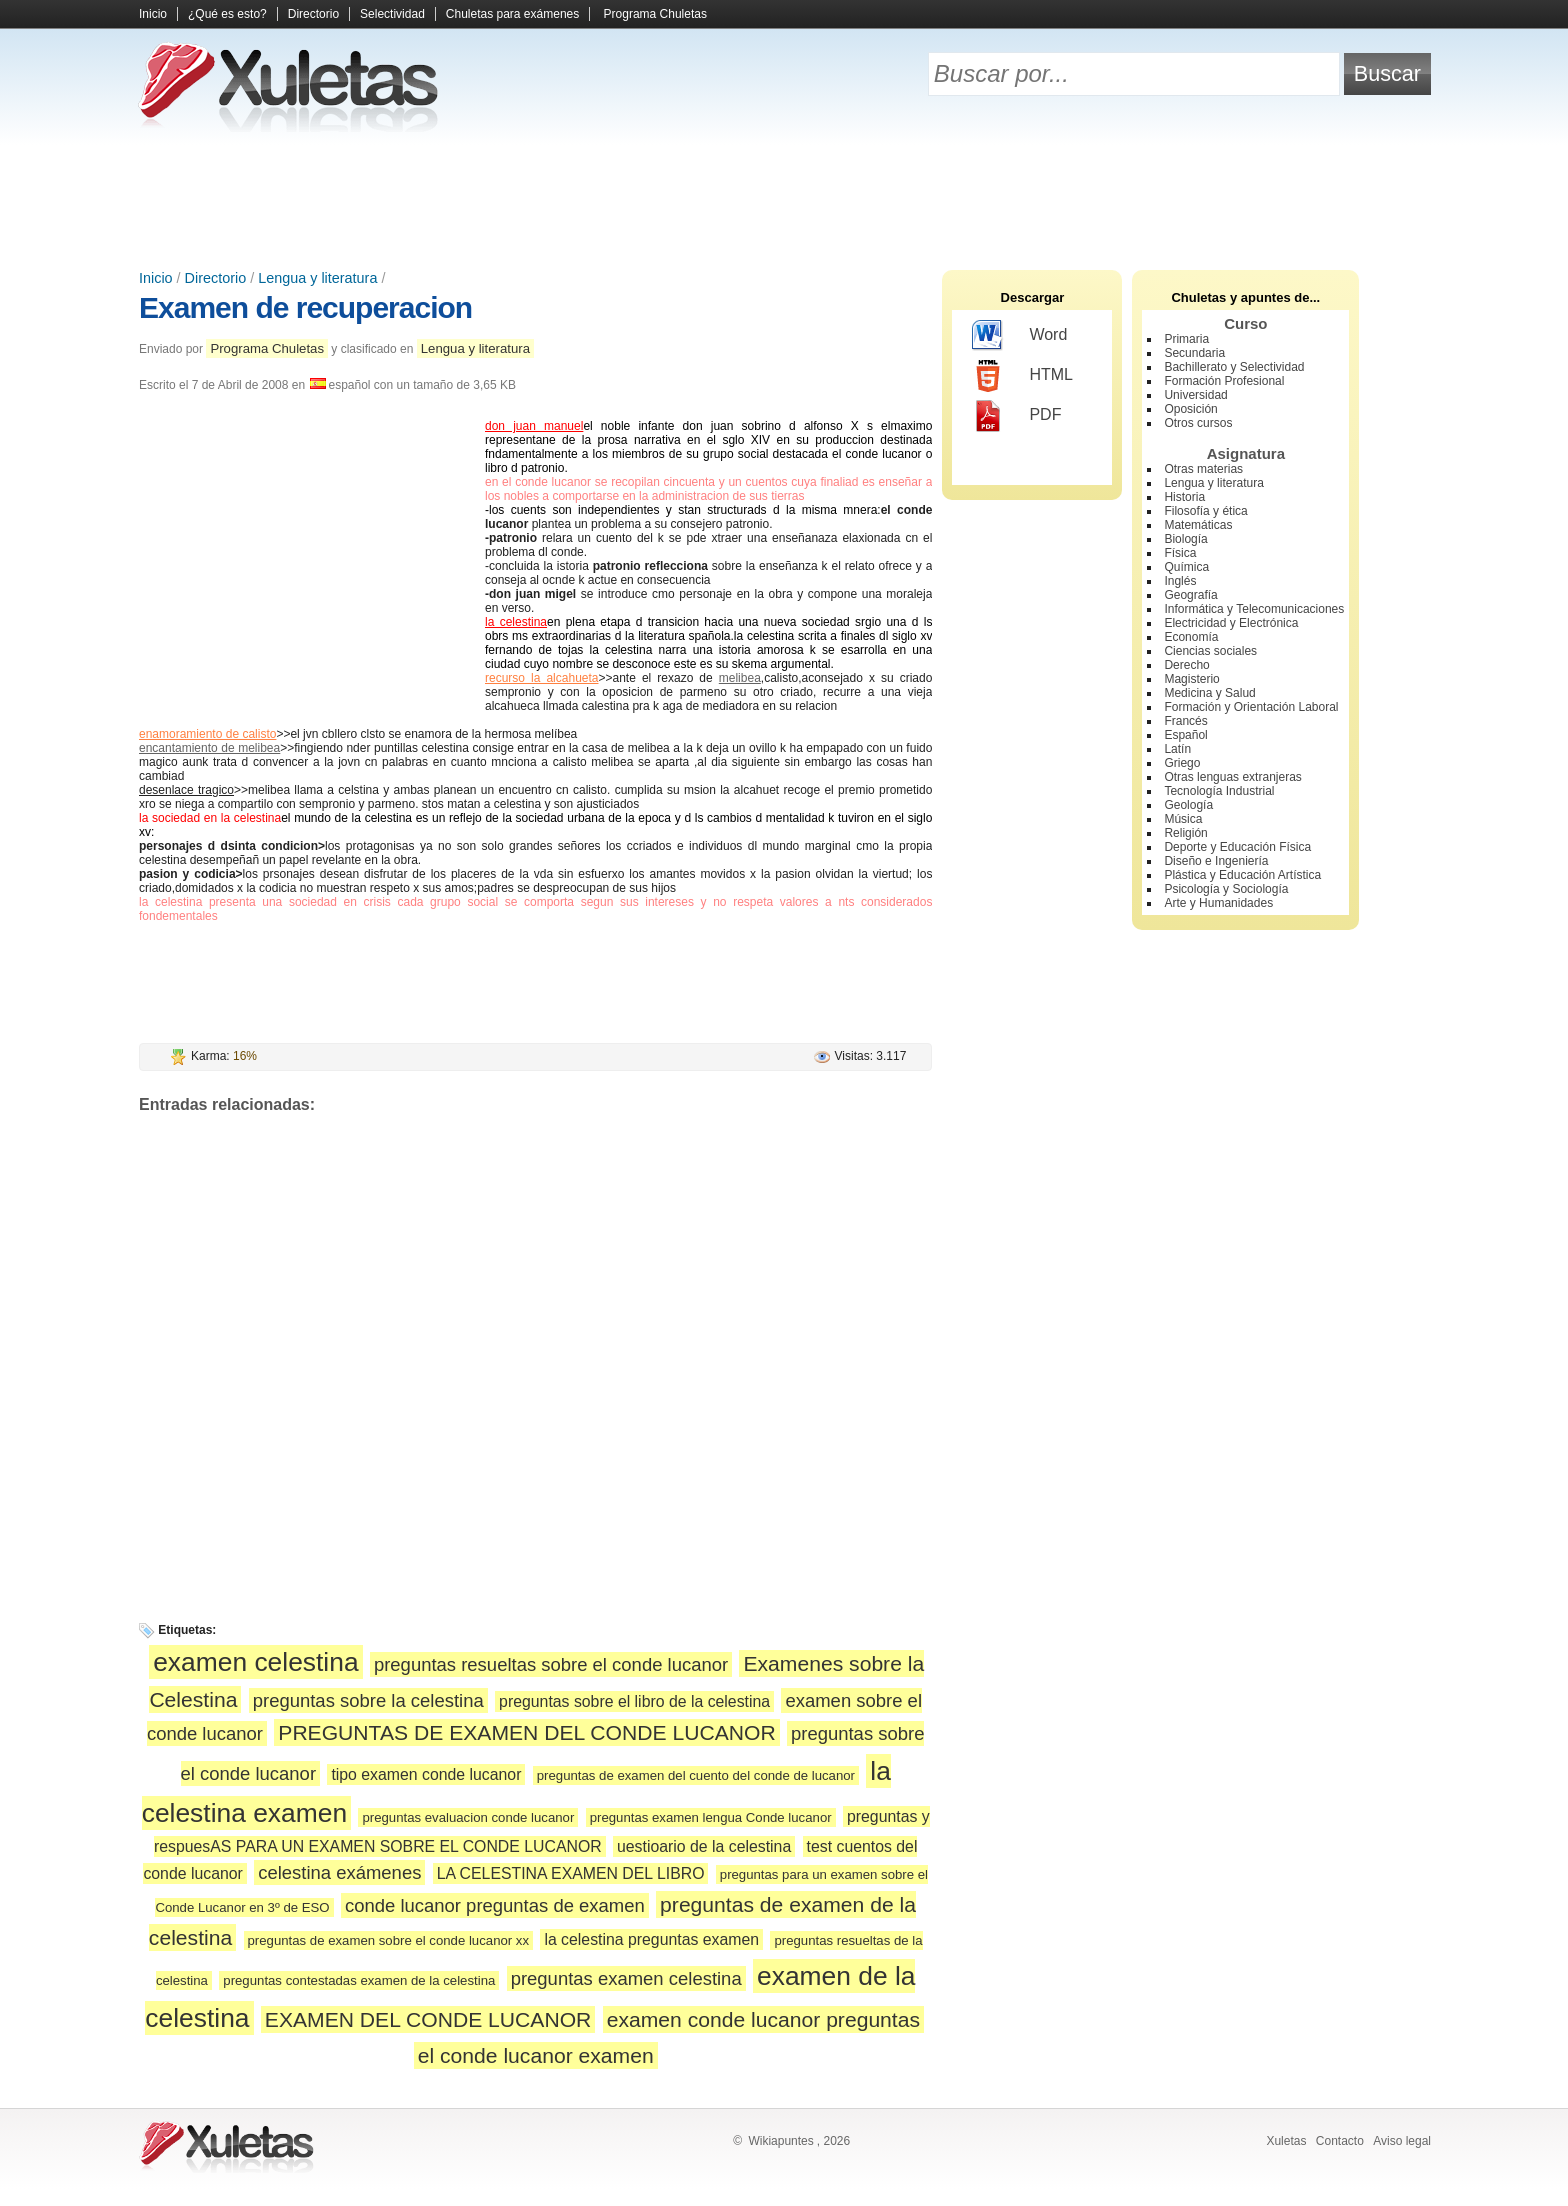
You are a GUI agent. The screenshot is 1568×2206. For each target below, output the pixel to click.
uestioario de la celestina (704, 1846)
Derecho (1186, 665)
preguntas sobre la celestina (368, 1700)
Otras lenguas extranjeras (1232, 777)
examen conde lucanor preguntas (763, 2019)
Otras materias (1203, 469)
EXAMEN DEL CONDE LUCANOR (428, 2019)
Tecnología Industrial (1219, 791)
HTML (1022, 376)
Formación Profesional (1224, 381)
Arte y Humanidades (1218, 903)
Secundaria (1194, 353)
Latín (1177, 749)
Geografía (1190, 595)
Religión (1185, 833)
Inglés (1180, 581)
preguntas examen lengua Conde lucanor (711, 1817)
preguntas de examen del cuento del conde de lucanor (696, 1775)
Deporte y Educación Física (1237, 847)
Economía (1191, 637)
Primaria (1186, 339)
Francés (1185, 721)
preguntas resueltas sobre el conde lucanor (551, 1664)
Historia (1184, 497)
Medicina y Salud (1209, 693)
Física (1180, 553)
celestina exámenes (339, 1872)
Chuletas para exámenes (512, 14)
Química (1186, 567)
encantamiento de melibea (209, 748)
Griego (1182, 763)
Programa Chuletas (655, 14)
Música (1183, 819)
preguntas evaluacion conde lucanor (468, 1817)
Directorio (313, 14)
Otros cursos (1198, 423)
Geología (1188, 805)
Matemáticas (1198, 525)
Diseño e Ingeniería (1216, 861)
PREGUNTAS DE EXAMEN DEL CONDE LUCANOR (526, 1732)
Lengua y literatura (317, 278)
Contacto (1340, 2141)
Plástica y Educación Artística (1242, 875)
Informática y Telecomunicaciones (1254, 609)
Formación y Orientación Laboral (1251, 707)
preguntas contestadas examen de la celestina (359, 1980)
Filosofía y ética (1205, 511)
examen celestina (255, 1662)
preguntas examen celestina (626, 1978)
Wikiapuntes (780, 2141)
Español (1185, 735)
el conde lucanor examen (536, 2055)
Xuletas (1286, 2141)
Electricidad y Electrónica (1231, 623)
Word (1019, 336)
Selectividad (392, 14)
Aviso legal (1402, 2141)
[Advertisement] (784, 200)
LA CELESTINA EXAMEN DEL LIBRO (571, 1873)
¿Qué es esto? (227, 14)
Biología (1185, 539)
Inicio (153, 14)
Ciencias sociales (1210, 651)
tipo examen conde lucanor (426, 1774)
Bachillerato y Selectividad (1234, 367)
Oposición (1190, 409)
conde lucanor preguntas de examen (495, 1905)
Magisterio (1191, 679)
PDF (1016, 416)
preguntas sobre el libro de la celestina (634, 1701)
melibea (740, 678)
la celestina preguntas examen (651, 1939)
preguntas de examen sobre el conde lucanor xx (389, 1940)
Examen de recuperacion (305, 307)
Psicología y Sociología (1226, 889)
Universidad (1195, 395)
